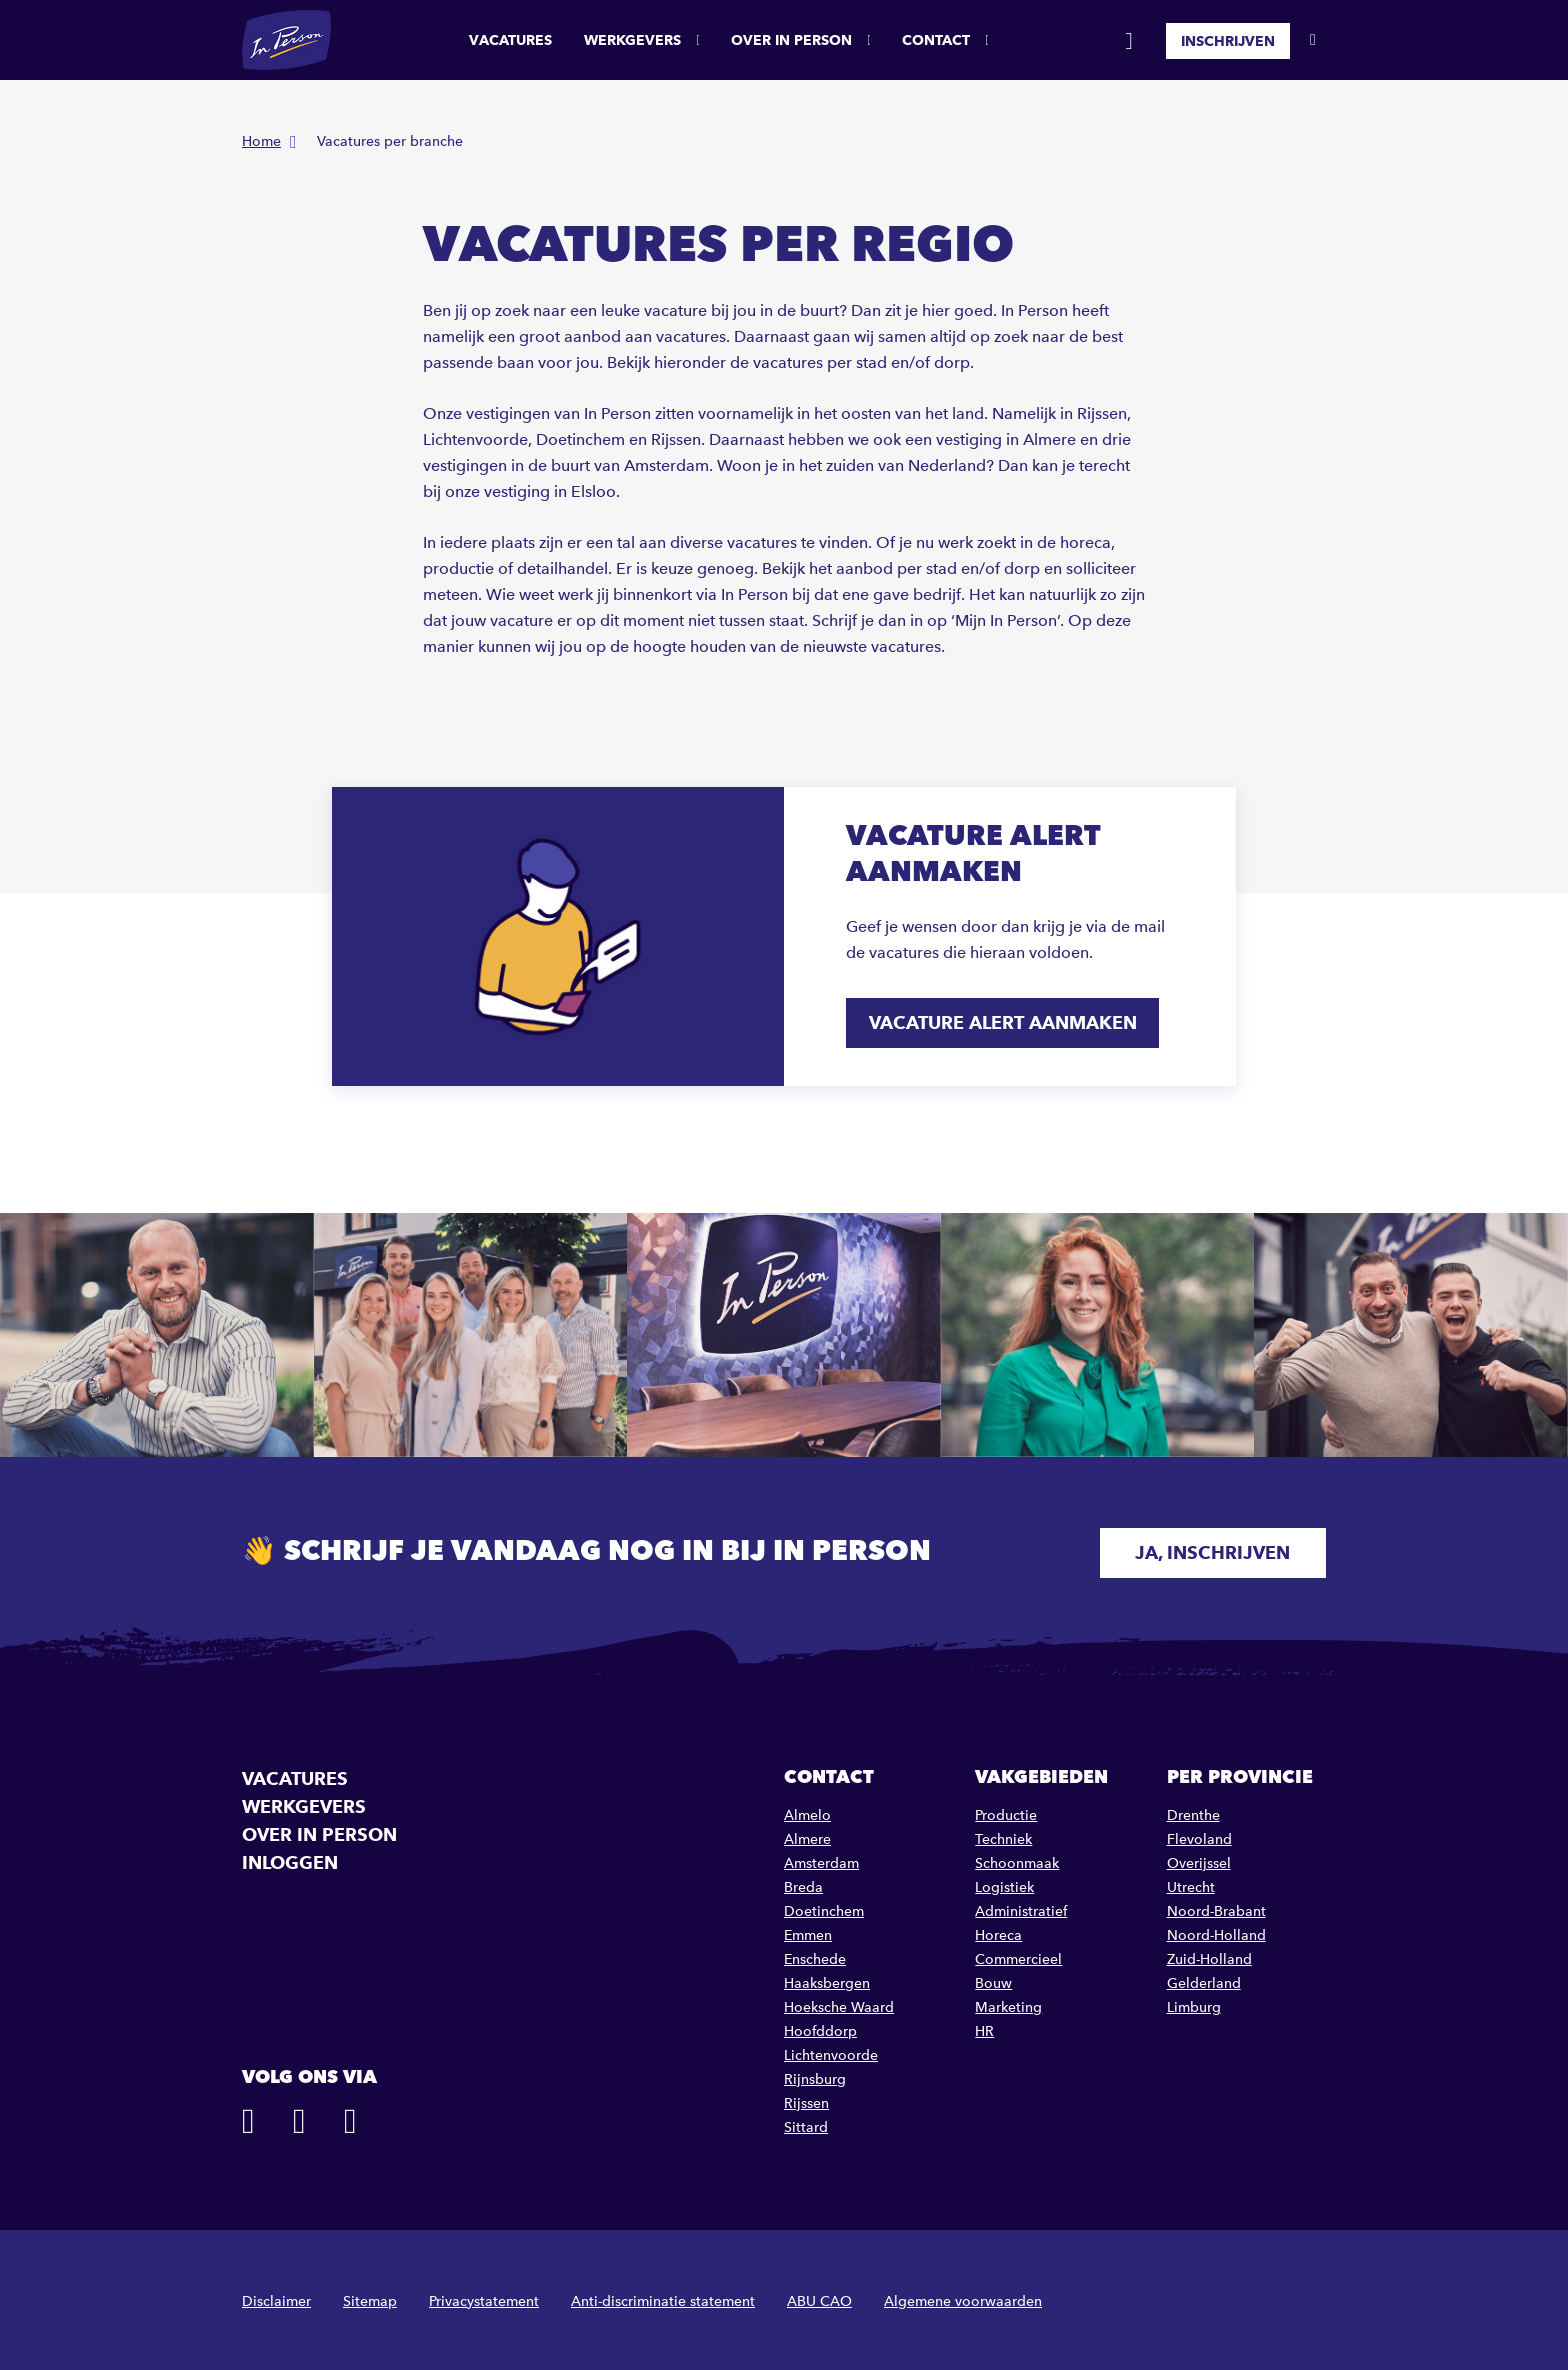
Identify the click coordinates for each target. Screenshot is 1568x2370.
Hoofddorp (820, 2027)
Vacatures (510, 40)
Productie (1006, 1811)
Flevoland (1199, 1835)
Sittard (806, 2123)
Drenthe (1193, 1811)
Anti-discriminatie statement (663, 2297)
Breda (803, 1883)
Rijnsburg (815, 2075)
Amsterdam (821, 1859)
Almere (807, 1835)
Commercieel (1018, 1955)
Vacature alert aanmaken (1005, 1022)
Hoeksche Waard (839, 2003)
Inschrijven (1228, 40)
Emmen (808, 1931)
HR (984, 2027)
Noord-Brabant (1216, 1907)
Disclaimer (276, 2297)
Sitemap (370, 2297)
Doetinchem (824, 1907)
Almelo (807, 1811)
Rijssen (806, 2099)
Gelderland (1204, 1979)
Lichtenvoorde (831, 2051)
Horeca (998, 1931)
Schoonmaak (1017, 1859)
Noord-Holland (1216, 1931)
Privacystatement (484, 2297)
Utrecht (1191, 1883)
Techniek (1003, 1835)
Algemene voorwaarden (963, 2297)
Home (261, 141)
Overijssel (1199, 1859)
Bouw (993, 1979)
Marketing (1008, 2003)
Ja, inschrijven (1198, 1548)
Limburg (1194, 2003)
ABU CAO (819, 2297)
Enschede (815, 1955)
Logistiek (1004, 1883)
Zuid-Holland (1209, 1955)
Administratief (1021, 1907)
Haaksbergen (827, 1979)
